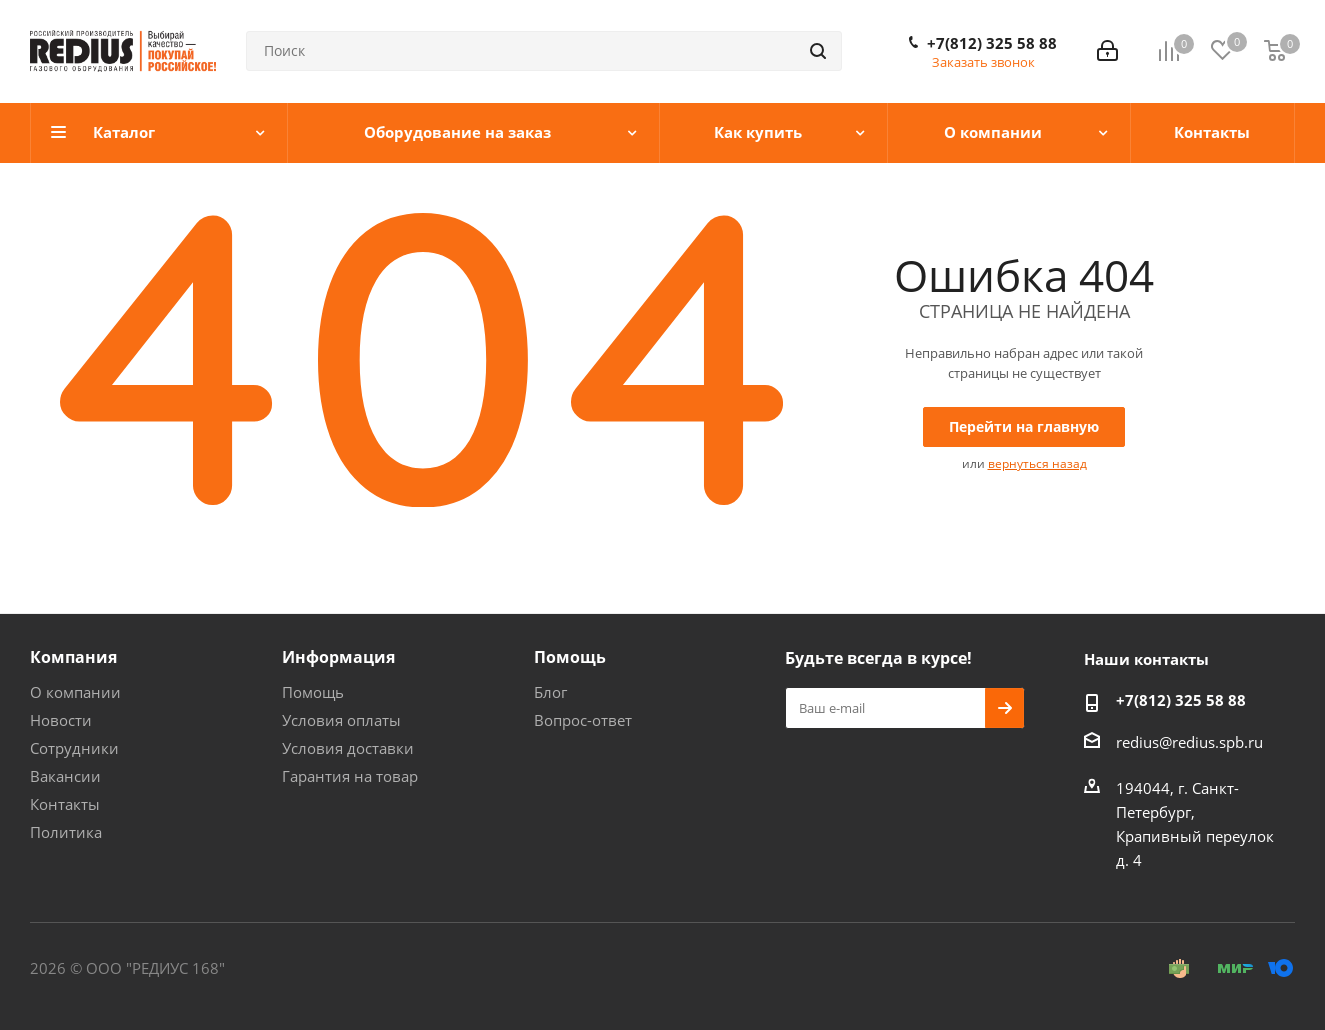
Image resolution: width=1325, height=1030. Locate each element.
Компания (73, 657)
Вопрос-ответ (583, 720)
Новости (61, 720)
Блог (550, 692)
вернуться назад (1037, 463)
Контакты (65, 804)
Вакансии (65, 776)
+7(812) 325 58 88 (992, 43)
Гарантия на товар (350, 776)
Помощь (313, 692)
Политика (66, 832)
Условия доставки (348, 748)
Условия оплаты (341, 720)
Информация (338, 657)
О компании (75, 692)
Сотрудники (74, 748)
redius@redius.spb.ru (1189, 742)
